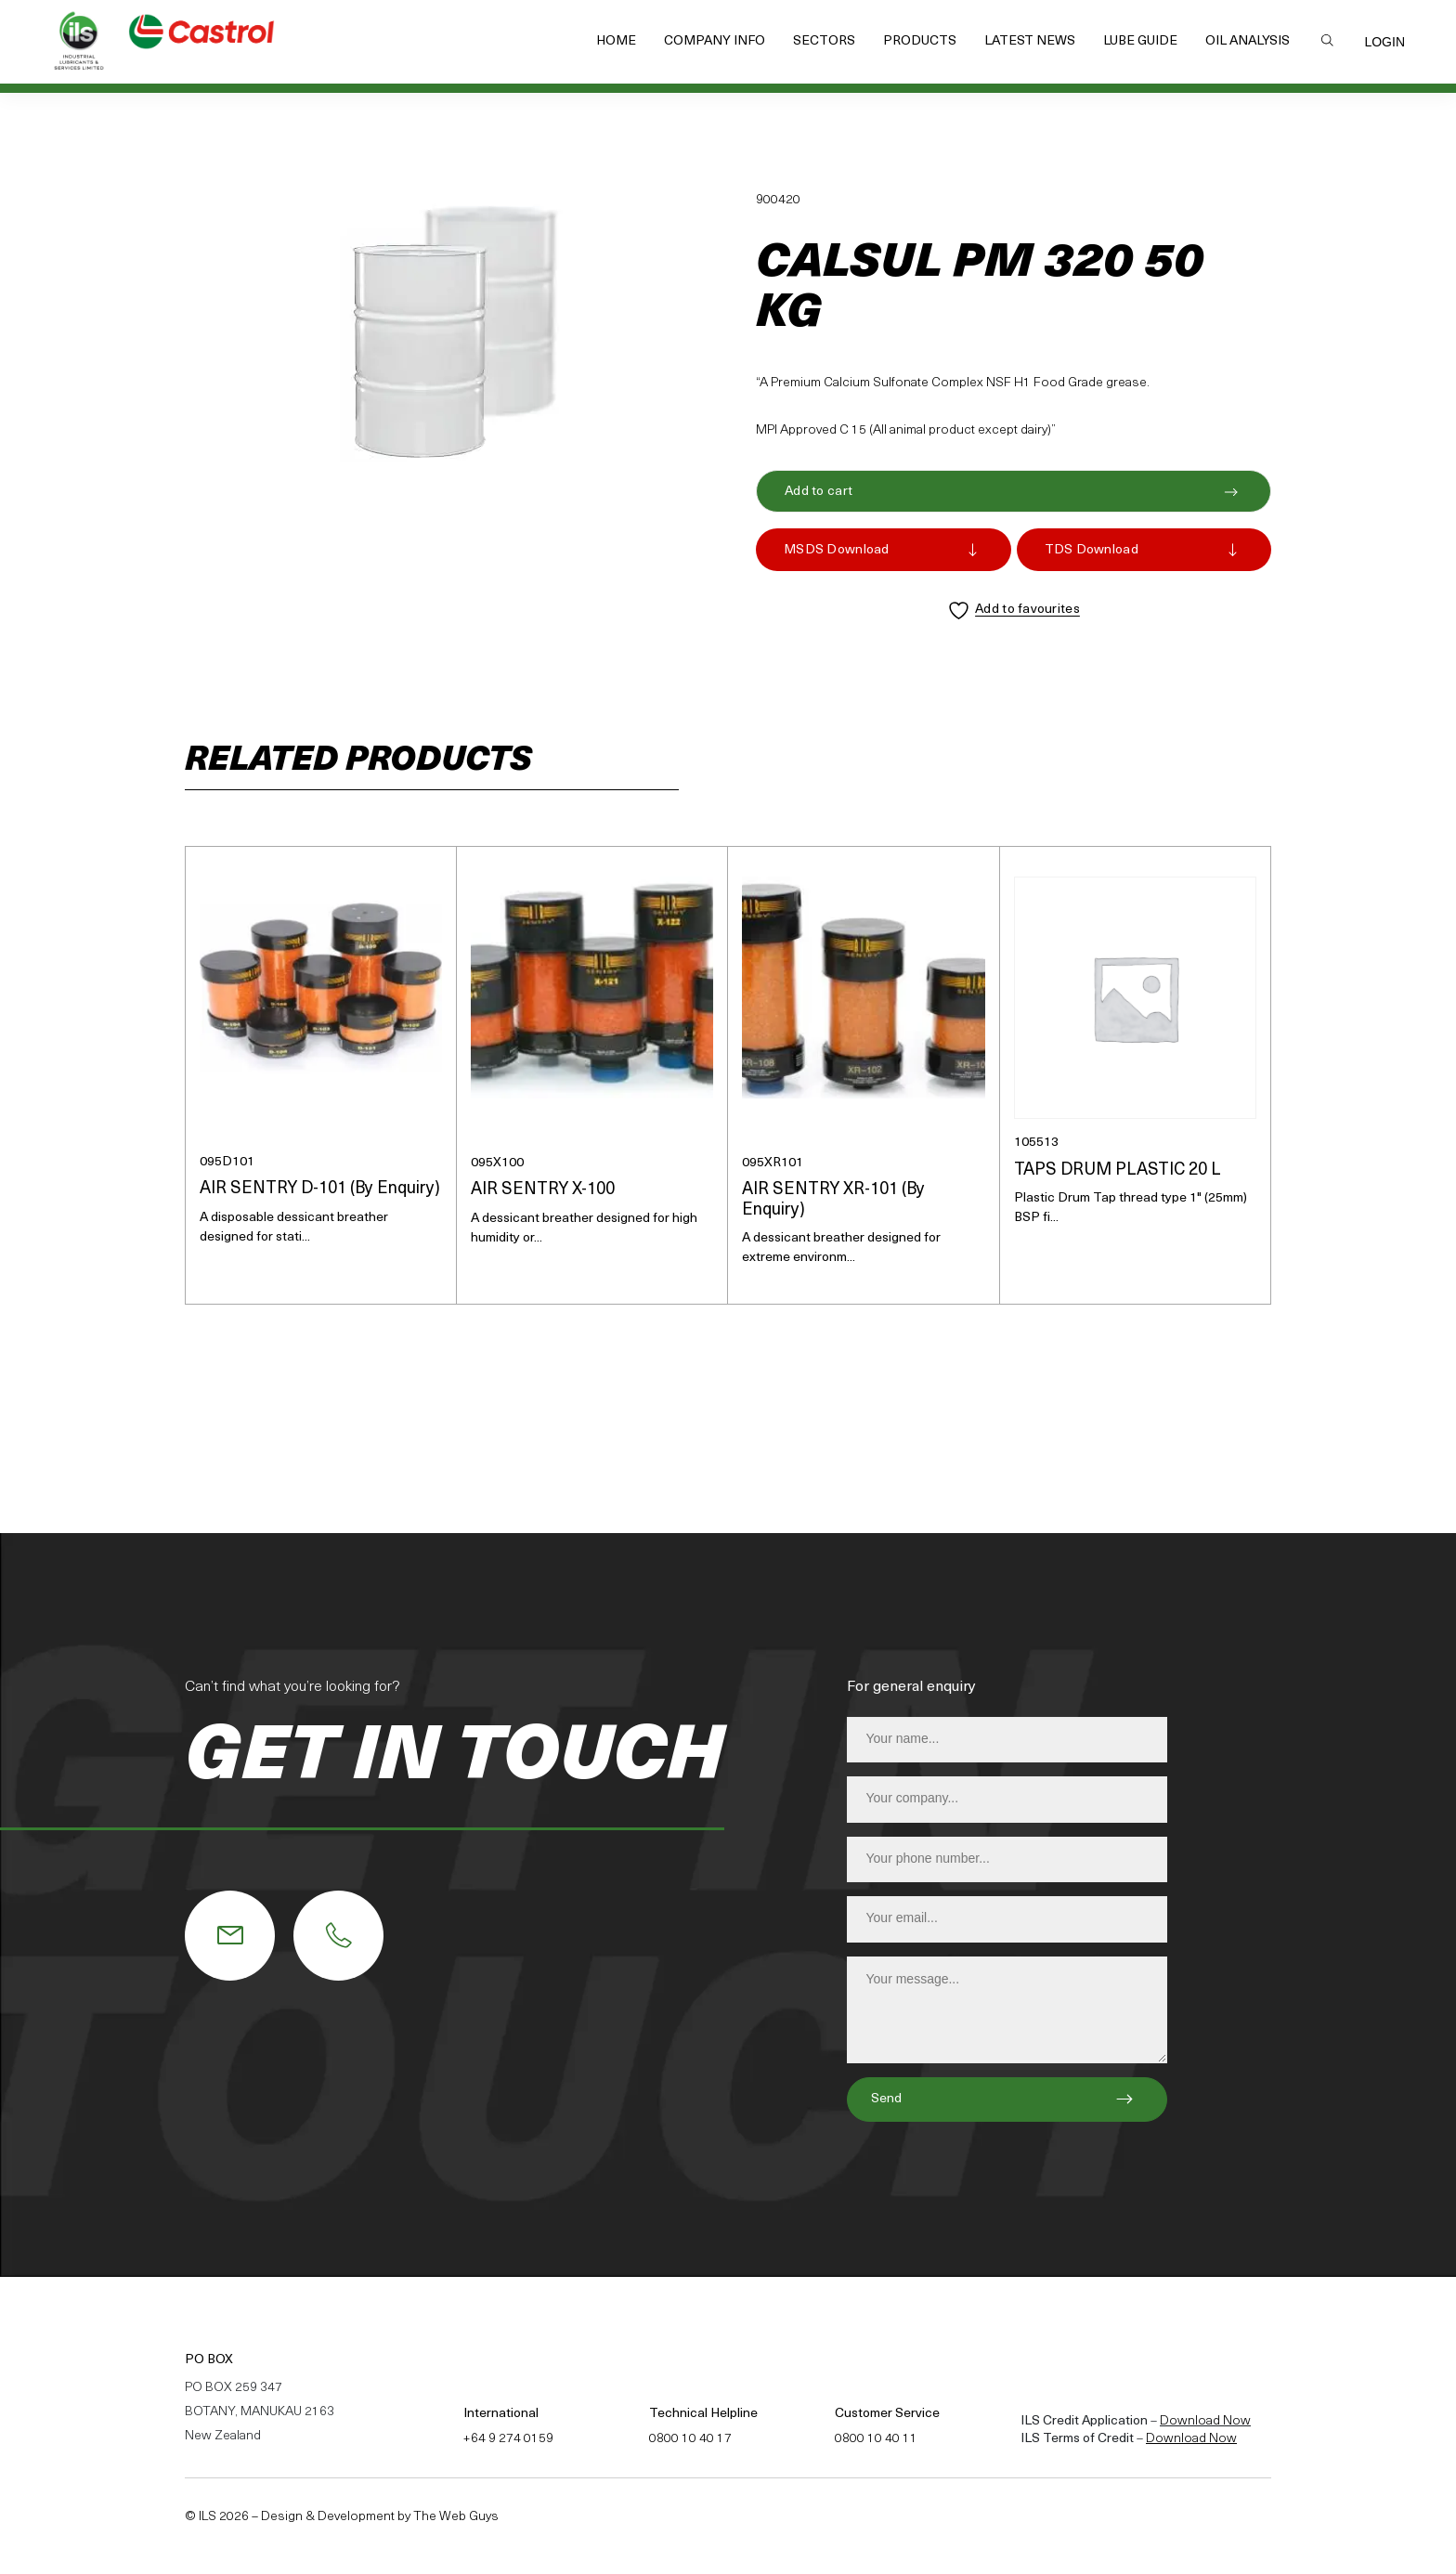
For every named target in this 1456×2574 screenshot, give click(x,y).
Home (616, 41)
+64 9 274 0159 (508, 2439)
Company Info (714, 41)
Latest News (1029, 41)
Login (1384, 41)
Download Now (1205, 2421)
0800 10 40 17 (690, 2439)
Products (919, 41)
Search (1327, 40)
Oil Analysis (1247, 41)
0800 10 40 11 (876, 2439)
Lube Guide (1140, 41)
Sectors (824, 41)
